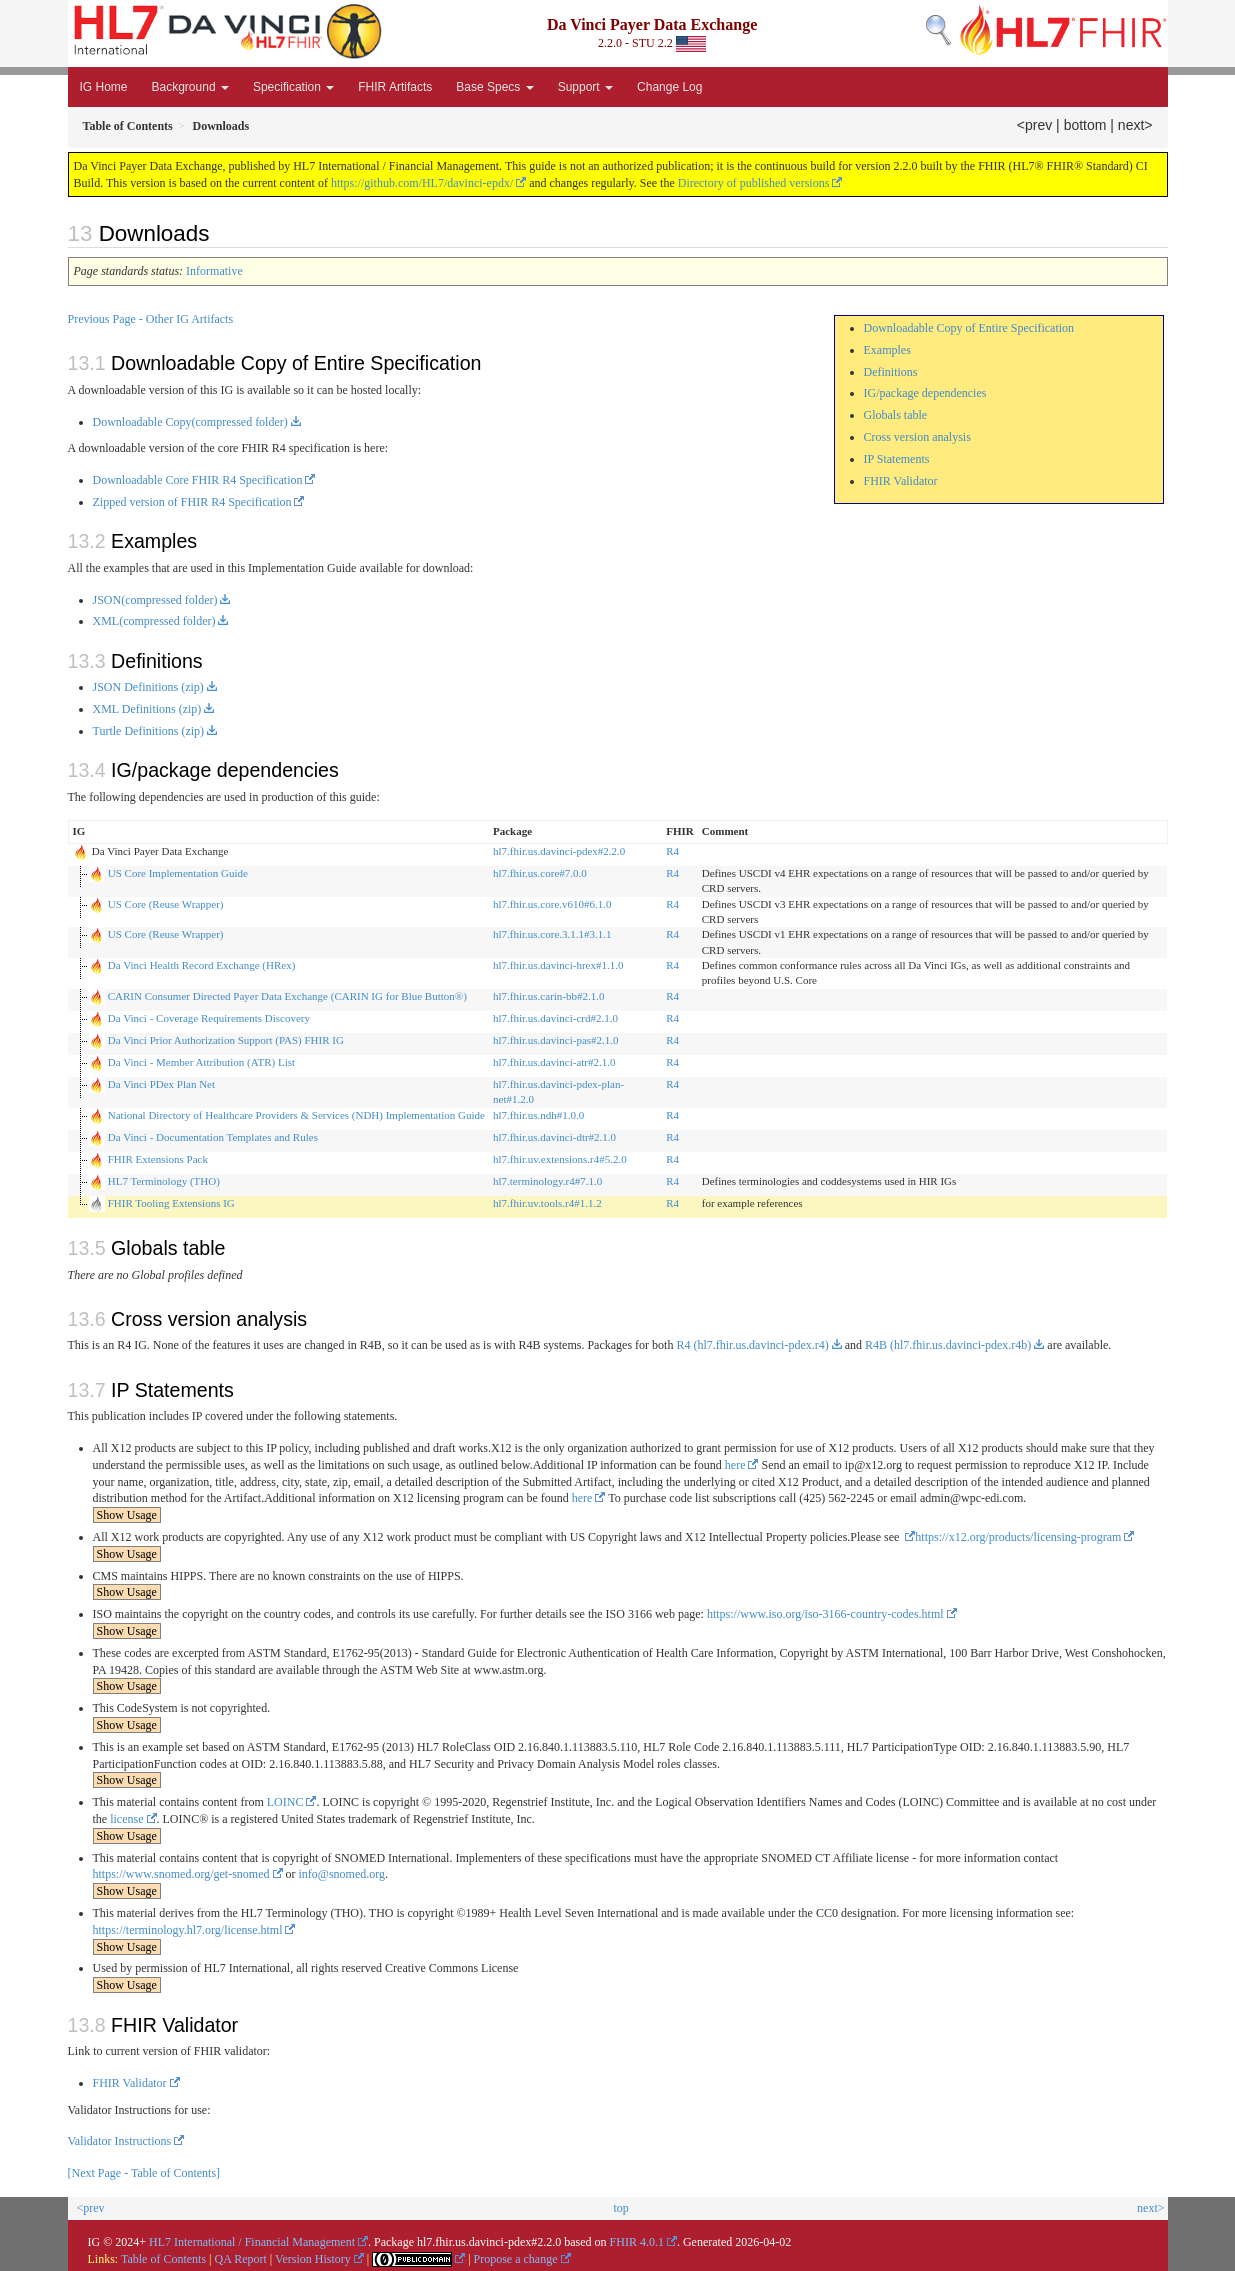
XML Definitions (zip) (147, 709)
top (620, 2208)
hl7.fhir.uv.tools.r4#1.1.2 (547, 1203)
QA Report (241, 2259)
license (126, 1819)
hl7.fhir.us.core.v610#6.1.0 (552, 904)
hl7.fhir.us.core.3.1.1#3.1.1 (552, 934)
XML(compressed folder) (154, 621)
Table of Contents (163, 2259)
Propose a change (516, 2259)
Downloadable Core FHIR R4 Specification (198, 480)
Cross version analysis (917, 437)
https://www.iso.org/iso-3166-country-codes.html (825, 1614)
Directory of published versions (754, 183)
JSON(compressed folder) (155, 600)
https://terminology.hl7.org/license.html (188, 1930)
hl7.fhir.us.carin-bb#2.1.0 (549, 996)
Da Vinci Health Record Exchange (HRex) (202, 965)
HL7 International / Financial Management (252, 2242)
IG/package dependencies (925, 393)
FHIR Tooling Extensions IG (171, 1203)
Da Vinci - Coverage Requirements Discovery (209, 1018)
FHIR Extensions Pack (158, 1159)
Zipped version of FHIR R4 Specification (192, 502)
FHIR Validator (901, 481)
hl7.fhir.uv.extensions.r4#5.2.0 (560, 1159)
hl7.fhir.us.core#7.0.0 (540, 873)
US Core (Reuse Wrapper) (166, 904)
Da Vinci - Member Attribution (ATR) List (201, 1062)
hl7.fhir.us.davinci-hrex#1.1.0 (558, 965)
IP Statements (897, 459)
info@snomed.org (342, 1874)
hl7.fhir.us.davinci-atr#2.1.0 (554, 1062)
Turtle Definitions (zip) (149, 731)
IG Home (104, 87)
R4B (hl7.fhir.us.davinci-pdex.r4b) (948, 1345)
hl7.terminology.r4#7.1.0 (547, 1181)
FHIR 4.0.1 (637, 2242)
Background (190, 87)
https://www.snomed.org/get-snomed (181, 1874)
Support (585, 87)
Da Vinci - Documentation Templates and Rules (213, 1137)
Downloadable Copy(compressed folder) (190, 422)
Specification (293, 87)
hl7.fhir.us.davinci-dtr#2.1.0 (554, 1137)
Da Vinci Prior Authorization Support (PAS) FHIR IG (226, 1040)
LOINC (285, 1802)
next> (1135, 125)
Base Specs (494, 87)
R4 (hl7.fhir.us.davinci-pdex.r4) (752, 1345)
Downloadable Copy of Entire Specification (969, 328)
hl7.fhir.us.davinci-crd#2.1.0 (555, 1018)
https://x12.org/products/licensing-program (1018, 1537)
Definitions (891, 372)
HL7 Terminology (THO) (164, 1181)
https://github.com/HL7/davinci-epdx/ (422, 183)
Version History (313, 2259)
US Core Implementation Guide (178, 873)
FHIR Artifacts (395, 87)
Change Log (669, 87)
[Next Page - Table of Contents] (144, 2173)
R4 (672, 851)
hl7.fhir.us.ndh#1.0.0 (538, 1115)
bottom (1085, 125)
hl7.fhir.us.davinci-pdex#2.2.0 (559, 851)
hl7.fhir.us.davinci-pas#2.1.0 (556, 1040)
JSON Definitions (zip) (148, 687)
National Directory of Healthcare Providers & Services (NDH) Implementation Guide (296, 1115)
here (735, 1465)
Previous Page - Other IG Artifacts (151, 319)
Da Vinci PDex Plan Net (161, 1084)
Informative (214, 271)
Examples (887, 350)
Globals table (896, 415)
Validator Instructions (120, 2141)
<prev (1034, 125)
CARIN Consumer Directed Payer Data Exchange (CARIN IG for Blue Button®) (287, 996)
